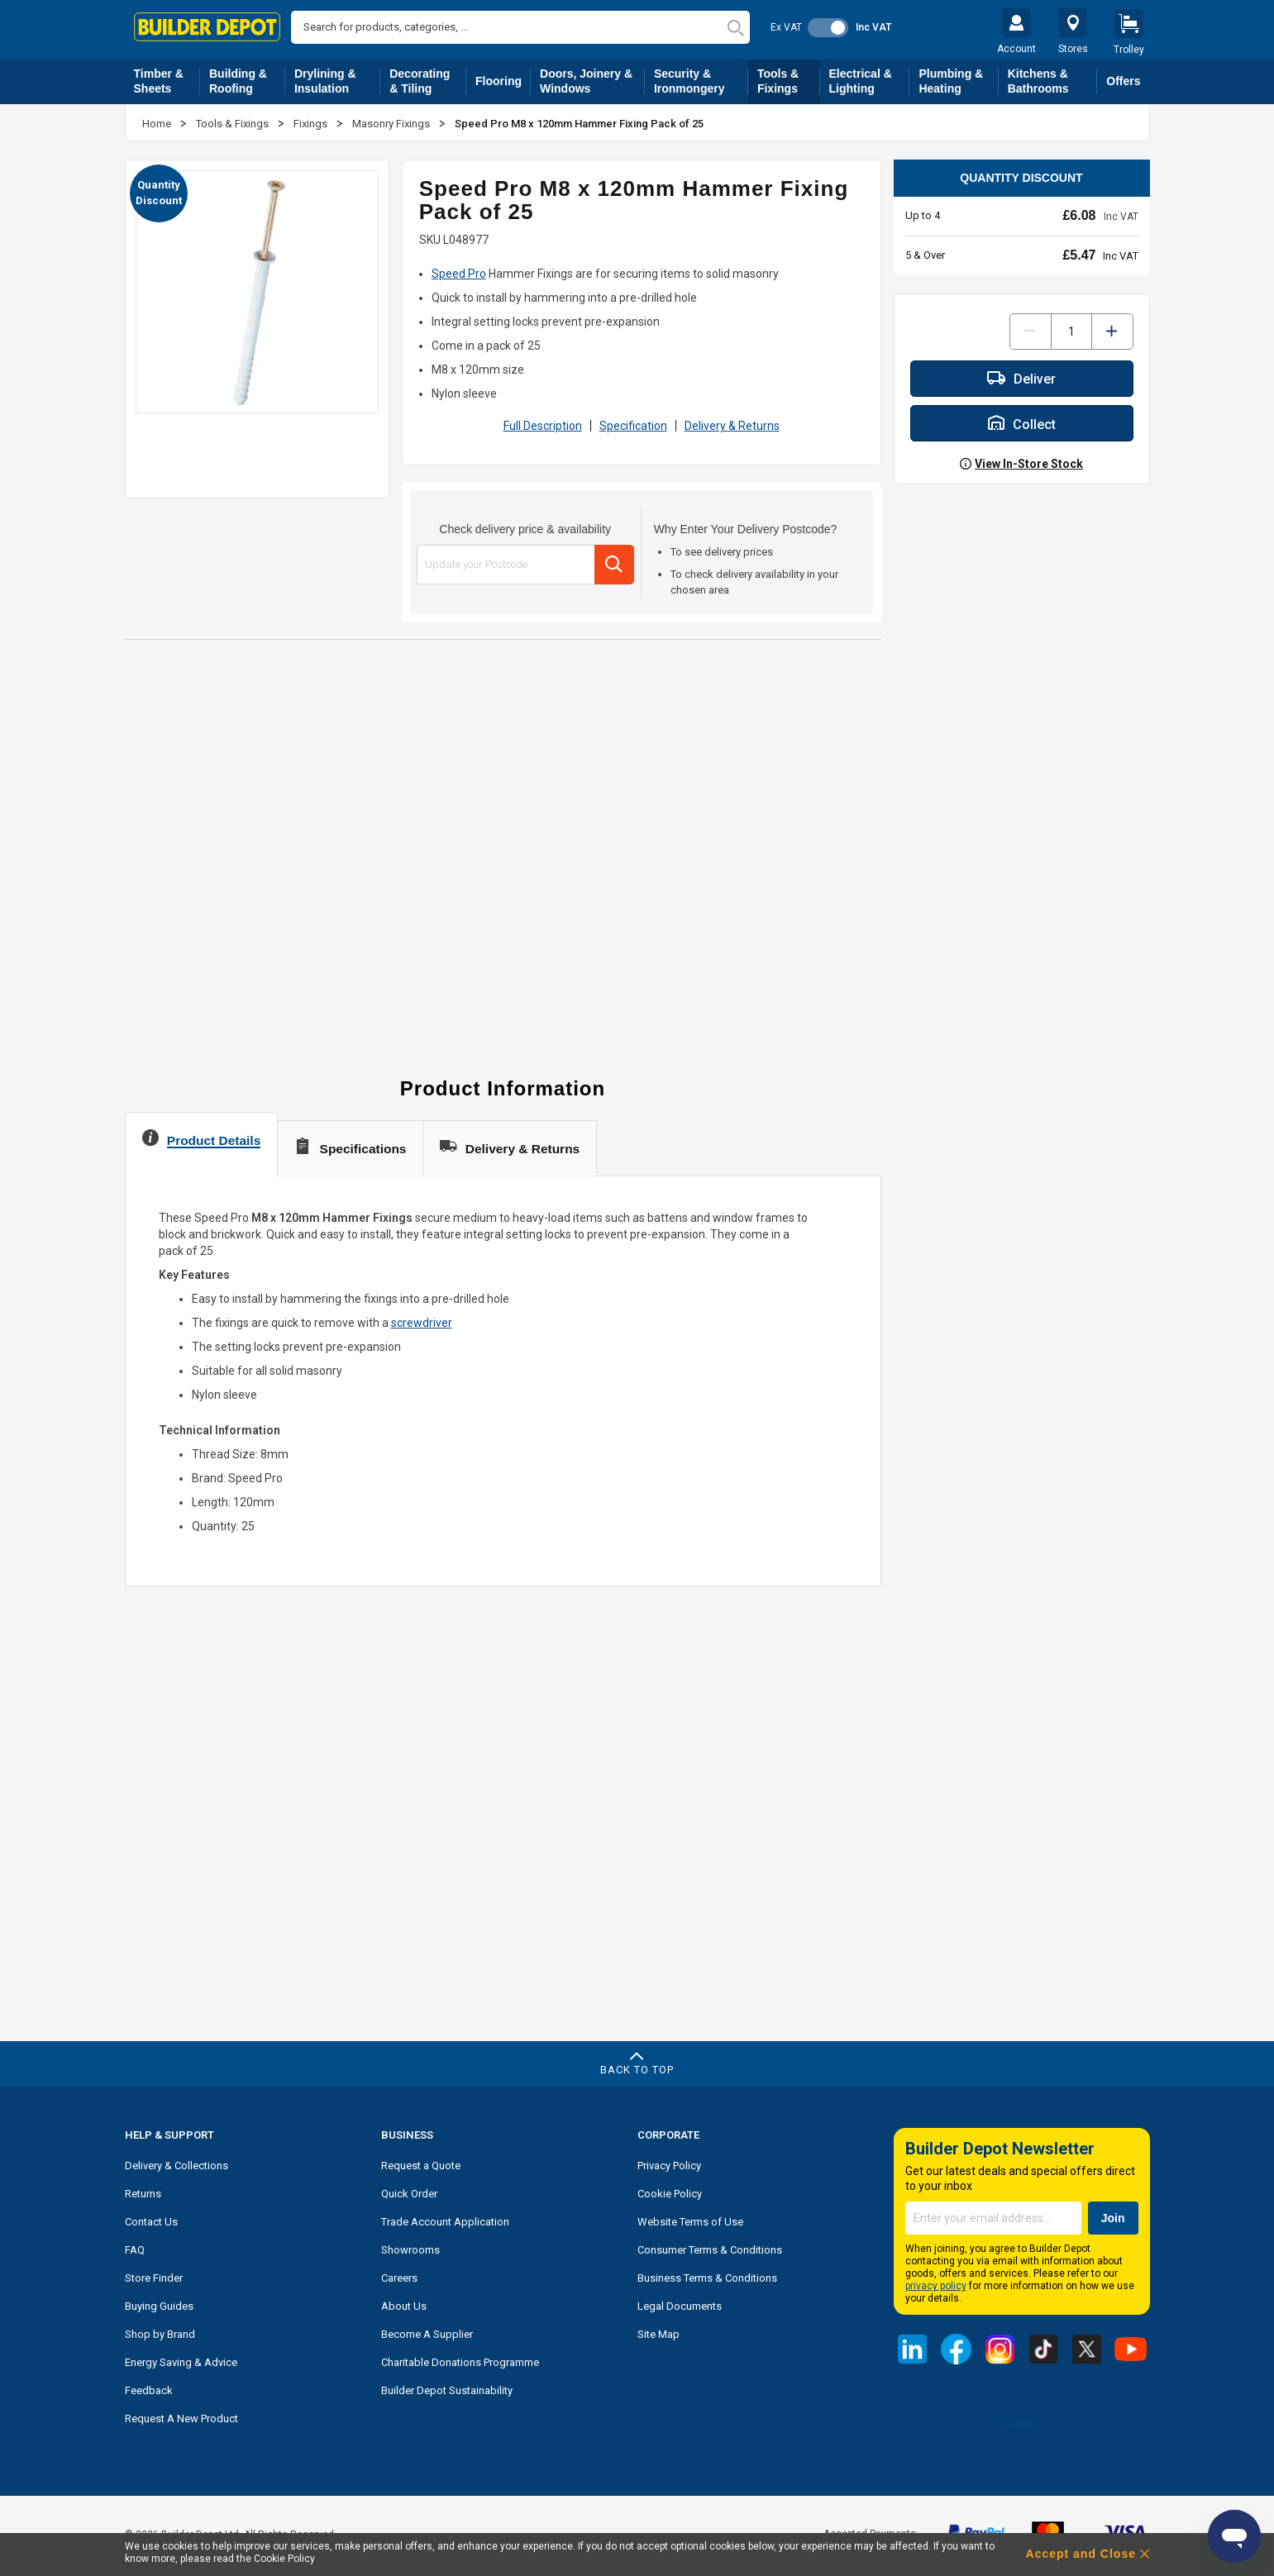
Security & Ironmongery (701, 81)
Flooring (503, 84)
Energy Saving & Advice (181, 2362)
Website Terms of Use (690, 2222)
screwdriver (421, 1322)
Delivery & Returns (732, 426)
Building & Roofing (247, 81)
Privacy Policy (669, 2165)
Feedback (149, 2390)
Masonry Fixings (392, 123)
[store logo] (207, 27)
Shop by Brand (160, 2334)
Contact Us (151, 2222)
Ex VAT (786, 27)
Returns (143, 2193)
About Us (404, 2306)
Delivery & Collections (176, 2165)
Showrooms (410, 2250)
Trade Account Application (445, 2222)
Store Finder (154, 2278)
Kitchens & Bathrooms (1053, 81)
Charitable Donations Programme (460, 2362)
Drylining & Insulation (337, 81)
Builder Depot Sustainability (447, 2390)
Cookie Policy (669, 2193)
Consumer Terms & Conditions (709, 2250)
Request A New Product (181, 2418)
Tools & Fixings (788, 81)
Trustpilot (1021, 2424)
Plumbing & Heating (958, 81)
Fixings (311, 123)
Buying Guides (159, 2306)
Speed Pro (459, 273)
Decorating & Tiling (427, 81)
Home (158, 123)
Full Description (542, 426)
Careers (399, 2278)
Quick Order (409, 2193)
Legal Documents (679, 2306)
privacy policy (935, 2286)
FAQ (135, 2250)
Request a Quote (420, 2165)
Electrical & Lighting (869, 81)
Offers (1123, 81)
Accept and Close (1081, 2553)
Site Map (658, 2334)
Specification (633, 426)
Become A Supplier (427, 2334)
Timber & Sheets (167, 81)
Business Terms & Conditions (707, 2278)
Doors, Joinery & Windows (592, 81)
